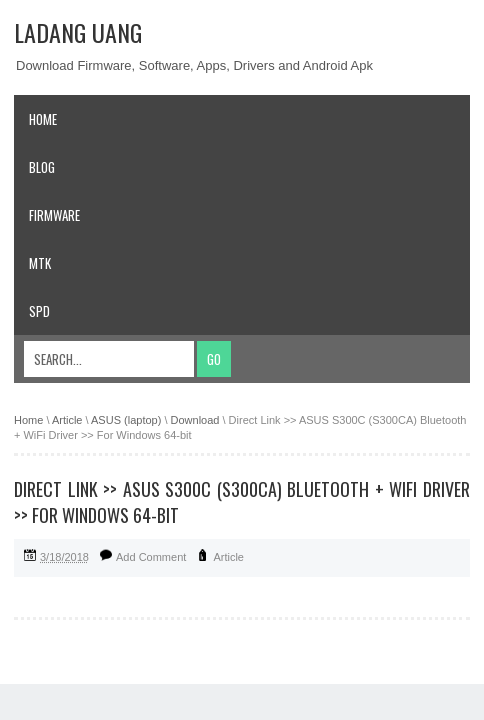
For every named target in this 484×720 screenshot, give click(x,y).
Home (43, 119)
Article (228, 557)
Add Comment (151, 557)
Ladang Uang (78, 32)
